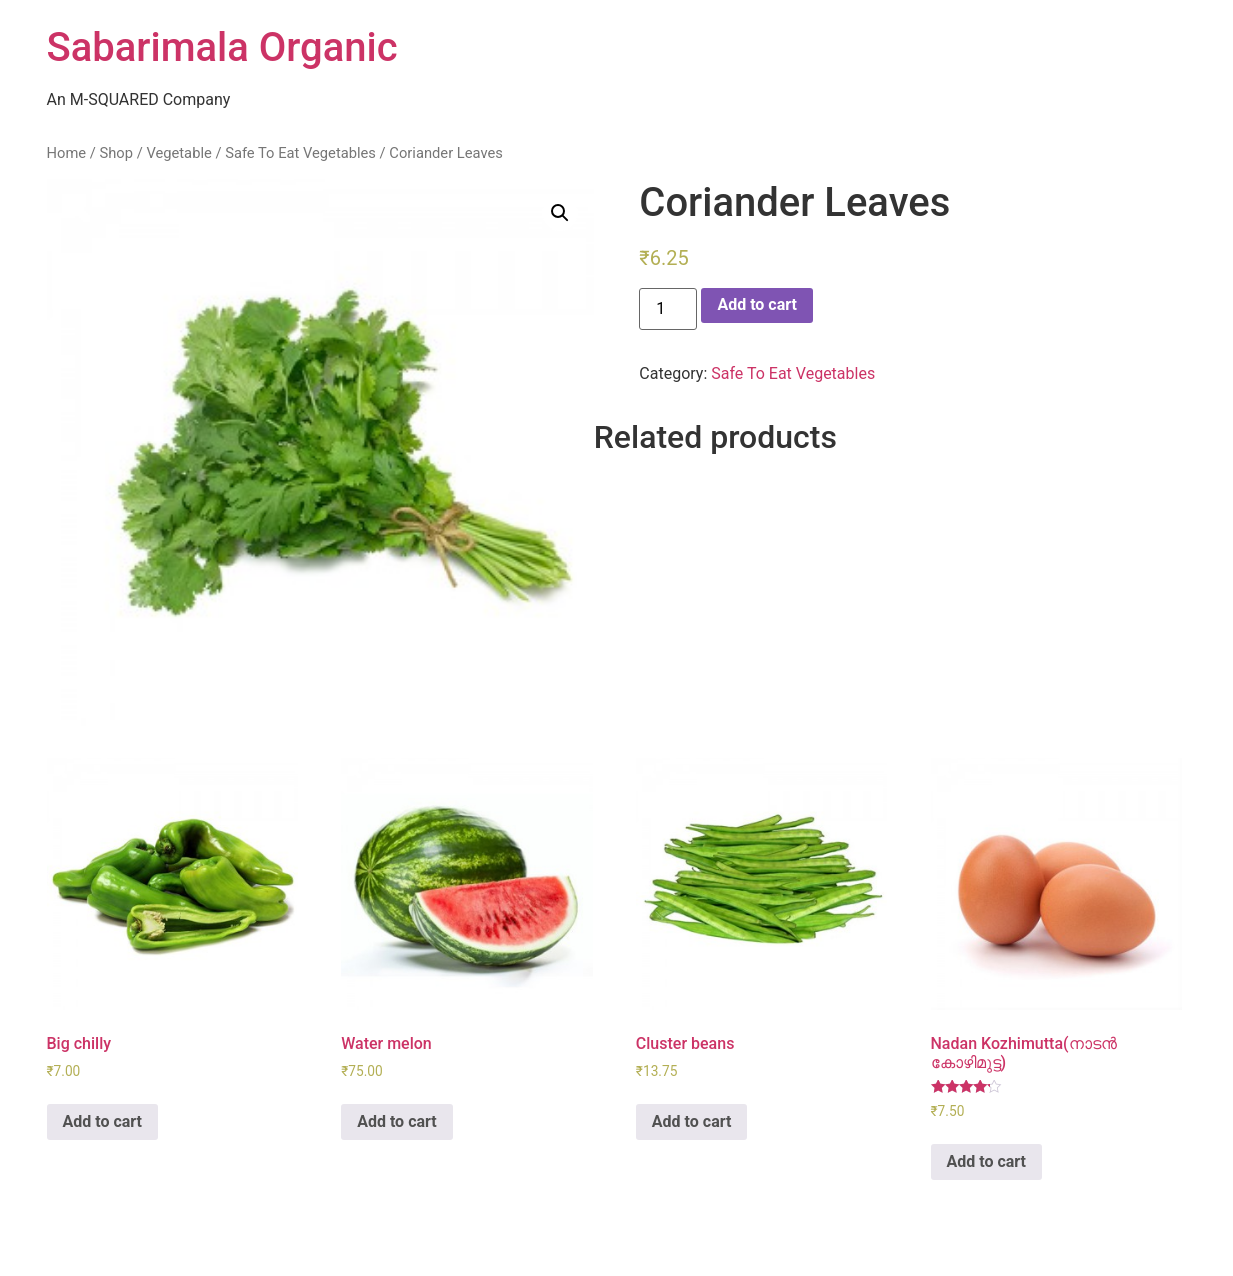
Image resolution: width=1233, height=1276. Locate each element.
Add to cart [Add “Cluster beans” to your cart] (692, 1121)
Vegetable (178, 153)
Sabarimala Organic (222, 47)
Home (67, 153)
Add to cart (757, 304)
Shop (116, 153)
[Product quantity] (668, 309)
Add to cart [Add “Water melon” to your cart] (397, 1121)
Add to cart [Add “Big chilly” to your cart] (103, 1121)
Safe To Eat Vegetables (300, 153)
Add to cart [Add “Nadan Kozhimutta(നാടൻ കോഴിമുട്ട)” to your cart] (987, 1161)
